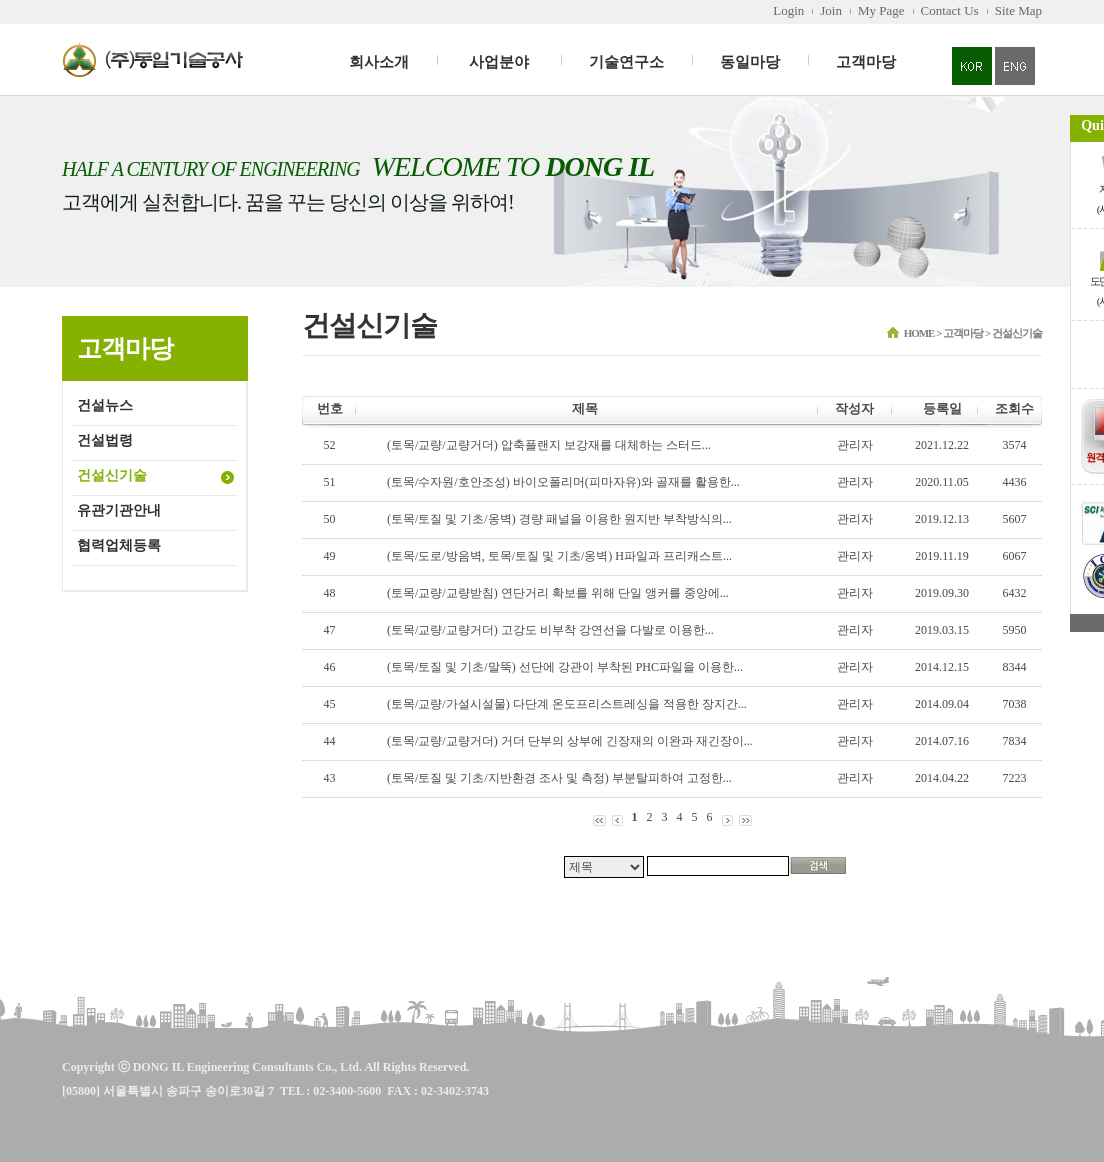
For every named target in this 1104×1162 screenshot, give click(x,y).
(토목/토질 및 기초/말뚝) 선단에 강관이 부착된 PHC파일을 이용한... (565, 667)
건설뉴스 (105, 405)
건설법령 (105, 440)
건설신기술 (112, 475)
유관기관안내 (119, 510)
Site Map (1018, 10)
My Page (881, 10)
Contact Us (950, 10)
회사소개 (379, 62)
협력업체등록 (119, 545)
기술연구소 (626, 62)
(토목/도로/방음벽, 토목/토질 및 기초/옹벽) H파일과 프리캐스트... (559, 556)
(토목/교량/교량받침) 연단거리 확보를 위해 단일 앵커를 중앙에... (558, 593)
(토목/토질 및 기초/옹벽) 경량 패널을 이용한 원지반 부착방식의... (559, 519)
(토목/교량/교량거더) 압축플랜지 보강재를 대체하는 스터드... (549, 445)
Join (831, 10)
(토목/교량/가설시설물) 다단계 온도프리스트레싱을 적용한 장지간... (567, 704)
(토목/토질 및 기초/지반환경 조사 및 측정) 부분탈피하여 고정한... (559, 778)
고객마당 (866, 62)
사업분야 (499, 62)
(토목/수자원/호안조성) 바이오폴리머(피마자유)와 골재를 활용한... (563, 482)
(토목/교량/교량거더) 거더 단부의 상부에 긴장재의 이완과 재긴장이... (570, 741)
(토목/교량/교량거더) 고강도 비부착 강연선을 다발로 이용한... (550, 630)
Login (788, 10)
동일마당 (750, 62)
